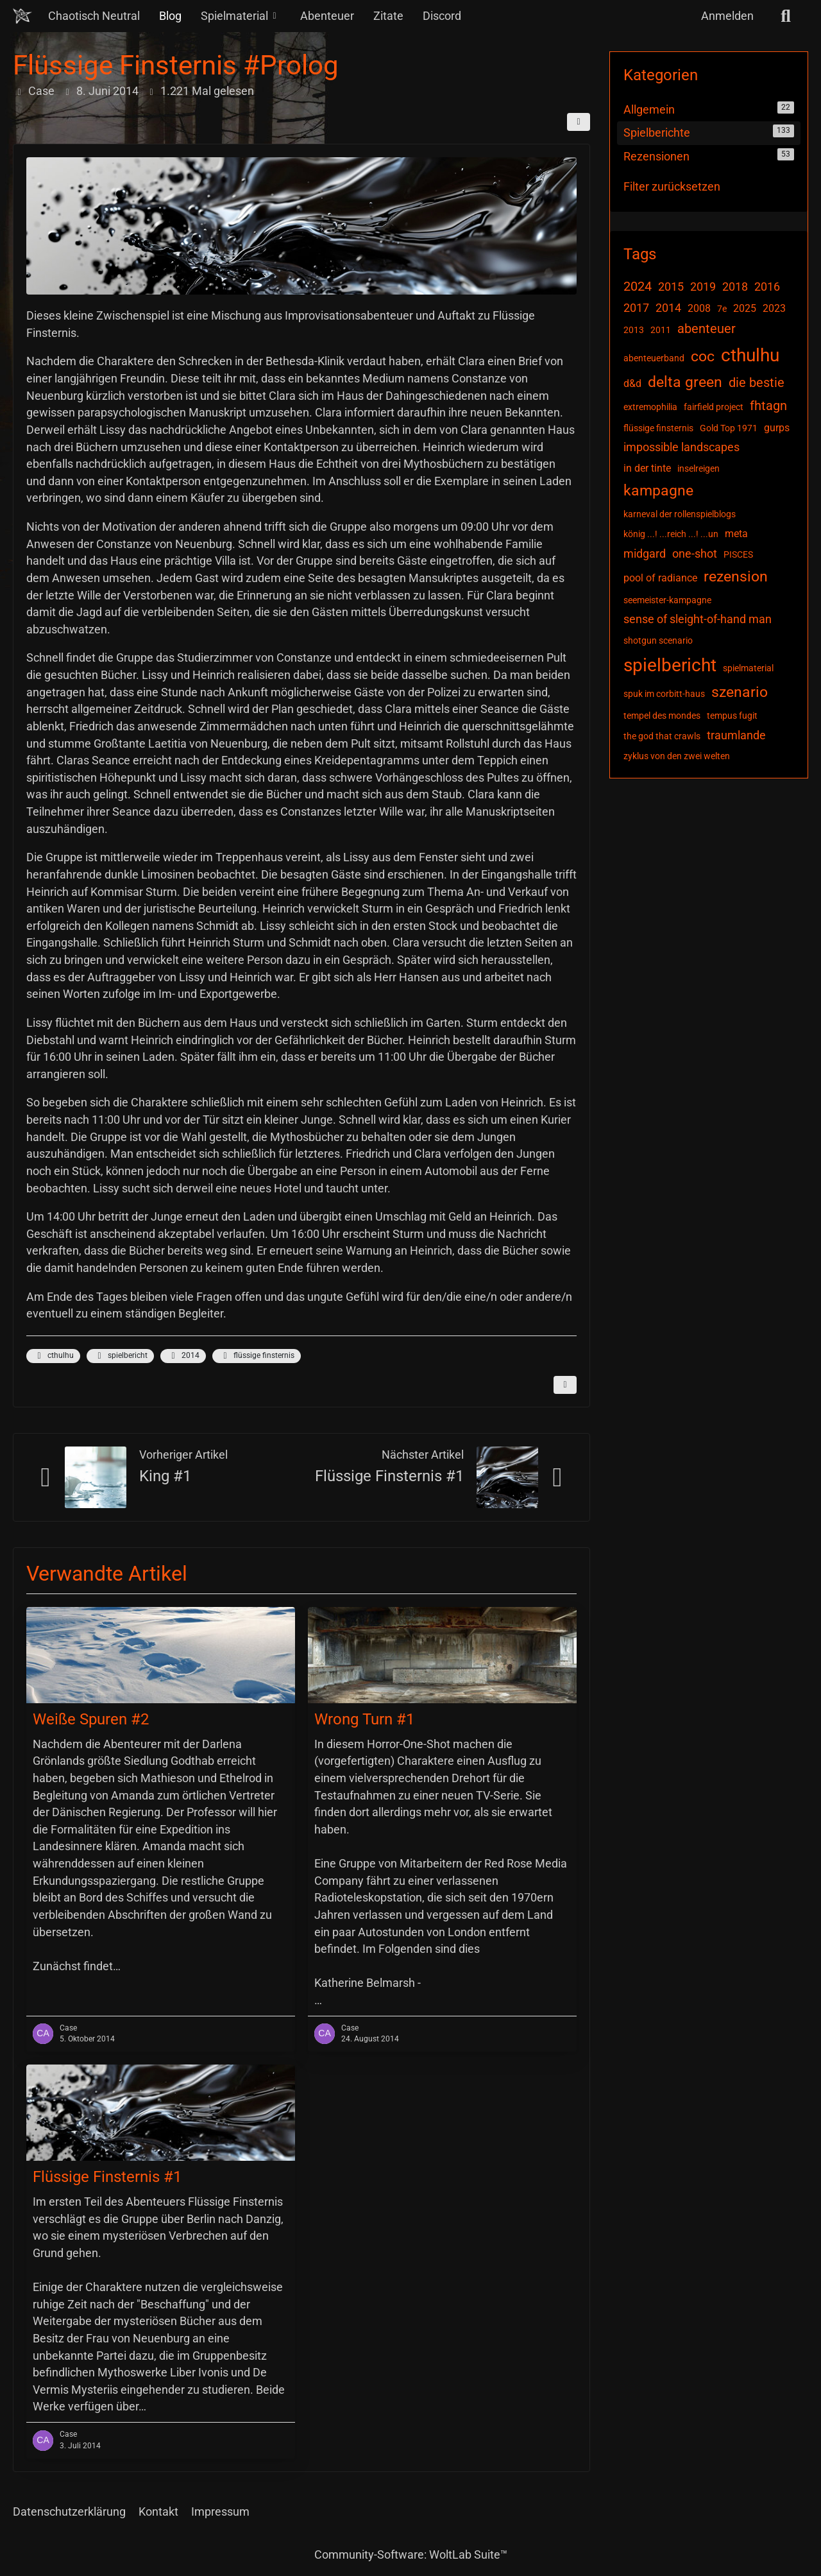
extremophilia (650, 407)
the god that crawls (661, 736)
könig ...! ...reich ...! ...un (670, 534)
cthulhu (53, 1356)
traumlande (736, 735)
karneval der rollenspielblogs (679, 514)
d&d (632, 383)
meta (736, 534)
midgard (644, 553)
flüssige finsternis (256, 1356)
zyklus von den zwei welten (676, 756)
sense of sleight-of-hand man (697, 619)
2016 (767, 286)
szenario (739, 692)
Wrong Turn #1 (364, 1719)
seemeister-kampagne (667, 600)
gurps (777, 428)
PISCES (738, 554)
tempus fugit (732, 715)
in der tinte (647, 468)
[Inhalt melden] (565, 1385)
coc (703, 356)
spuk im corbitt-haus (664, 694)
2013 (633, 330)
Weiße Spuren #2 (91, 1719)
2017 (636, 307)
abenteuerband (653, 358)
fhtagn (768, 405)
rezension (736, 576)
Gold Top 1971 (729, 428)
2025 (744, 308)
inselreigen (698, 468)
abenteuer (706, 328)
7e (722, 309)
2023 (774, 308)
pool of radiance (660, 578)
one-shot (694, 553)
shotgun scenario (658, 640)
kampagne (658, 490)
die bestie (756, 382)
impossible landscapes (681, 447)
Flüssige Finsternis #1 (389, 1476)
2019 (703, 286)
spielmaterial (748, 668)
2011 (660, 330)
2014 (183, 1356)
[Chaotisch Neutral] (22, 16)
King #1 (165, 1476)
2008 (699, 308)
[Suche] (785, 16)
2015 (671, 286)
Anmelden (727, 15)
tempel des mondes (661, 715)
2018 (735, 286)
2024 (637, 286)
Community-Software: (410, 2554)
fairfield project (713, 407)
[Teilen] (578, 122)
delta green (685, 382)
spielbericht (120, 1356)
